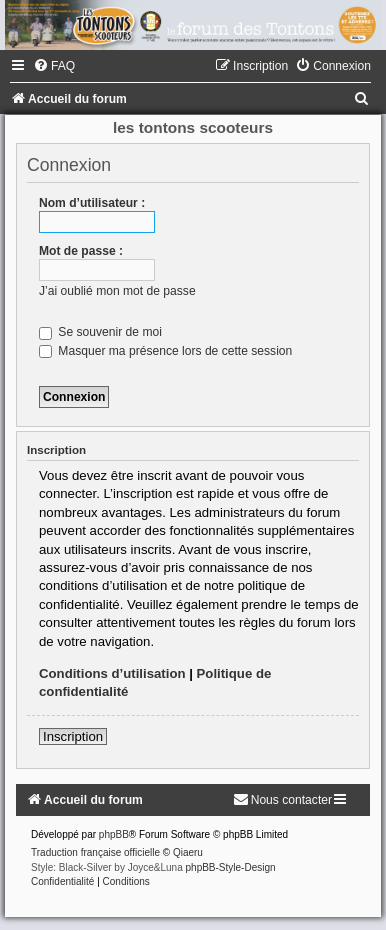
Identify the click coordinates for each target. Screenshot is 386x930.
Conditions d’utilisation (112, 673)
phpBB (114, 834)
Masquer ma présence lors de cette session (165, 351)
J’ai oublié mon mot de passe (117, 291)
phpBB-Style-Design (231, 867)
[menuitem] (54, 66)
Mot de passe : (81, 251)
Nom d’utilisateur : (92, 203)
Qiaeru (188, 852)
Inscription (73, 736)
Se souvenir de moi (100, 332)
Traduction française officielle (95, 852)
